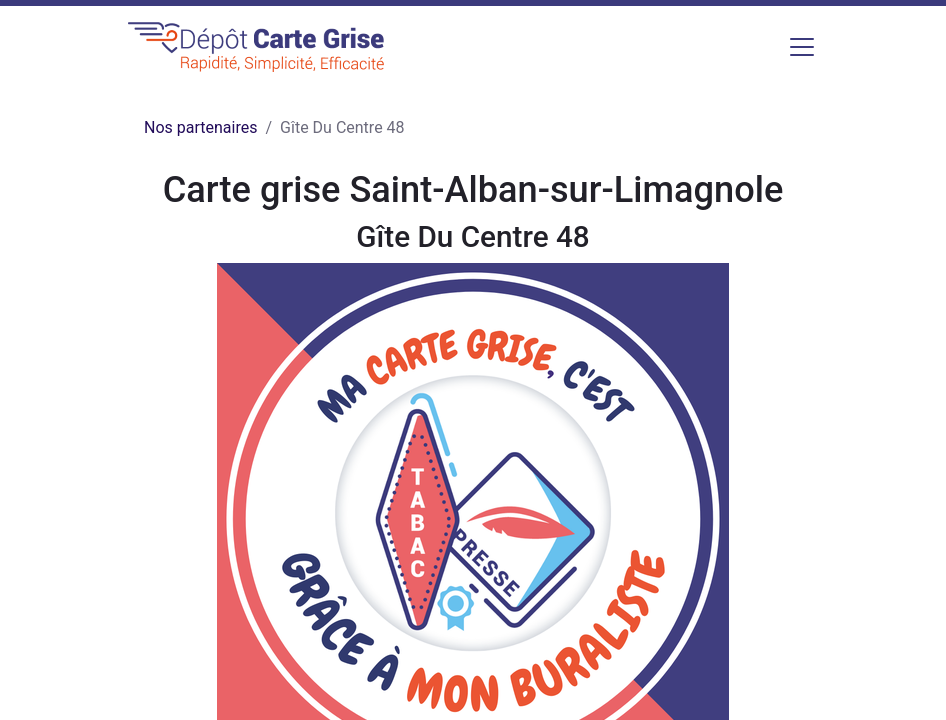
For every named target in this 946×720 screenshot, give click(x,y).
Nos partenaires (200, 127)
